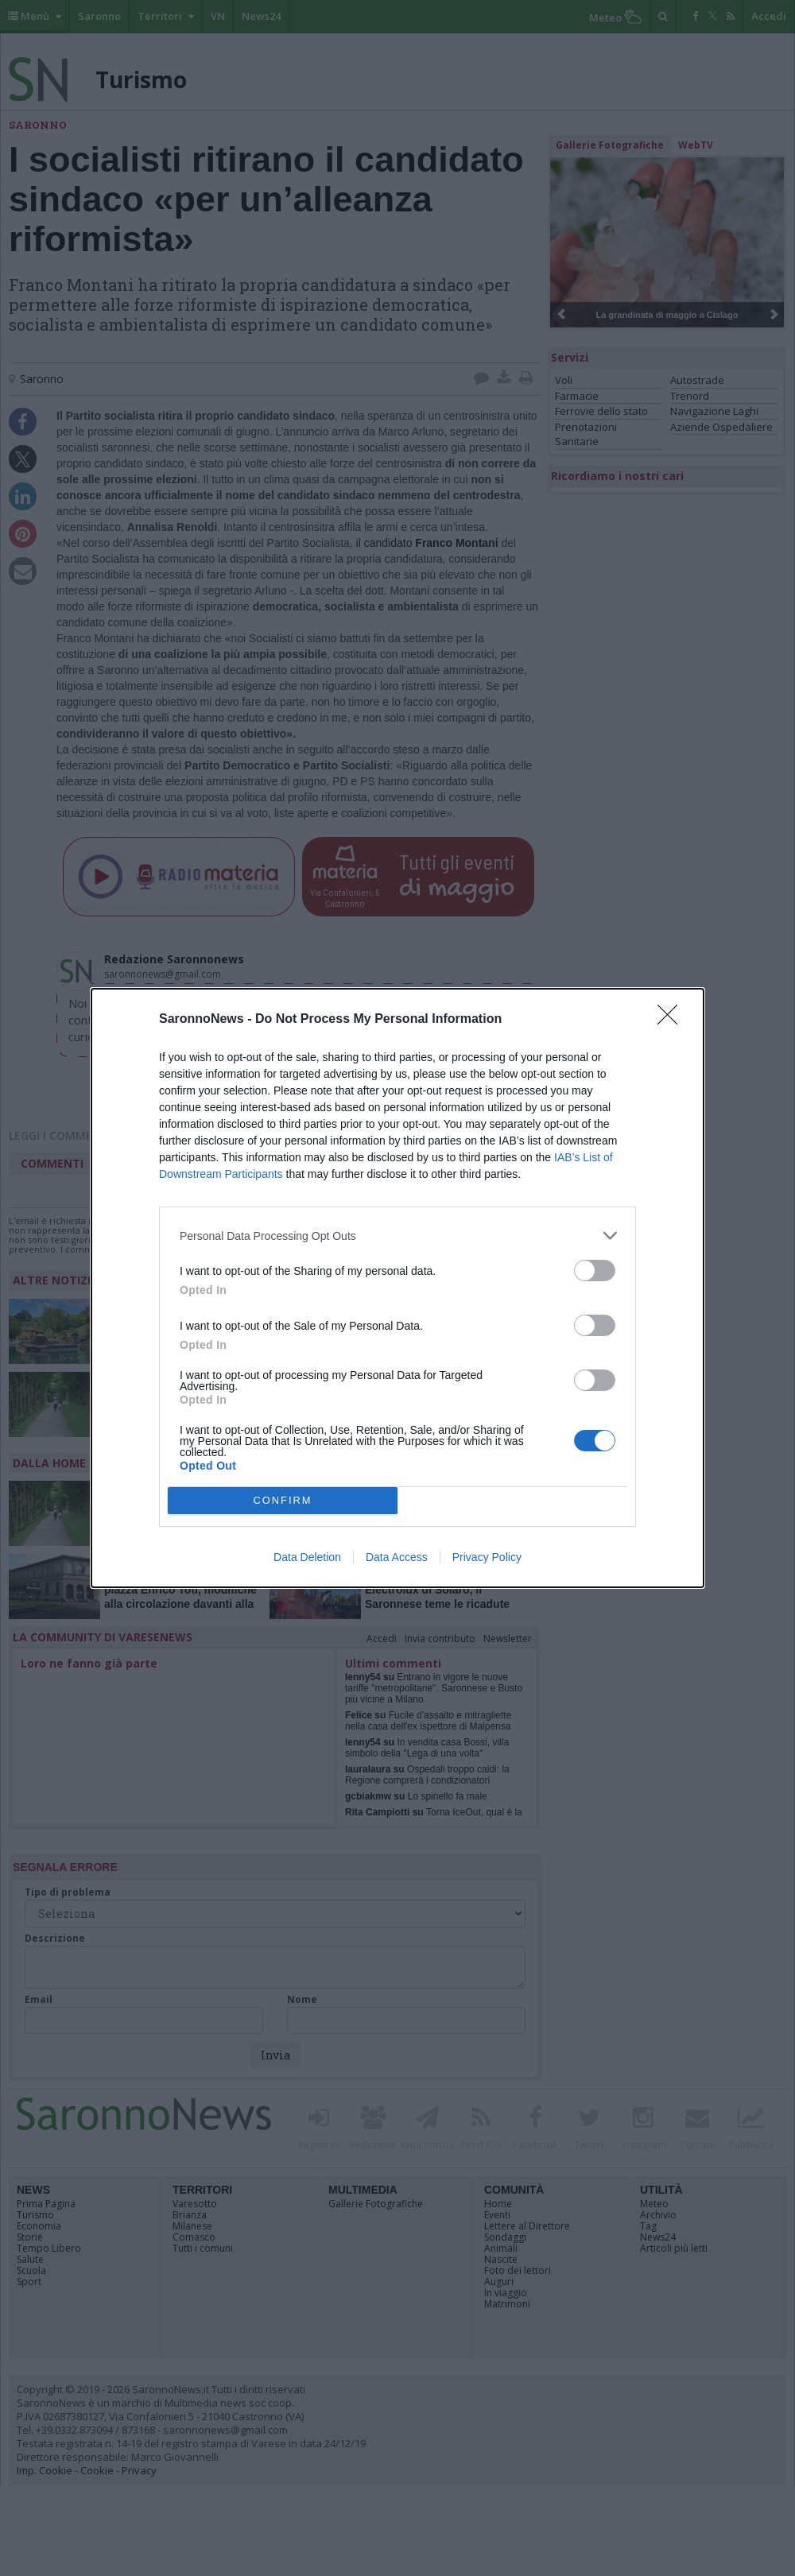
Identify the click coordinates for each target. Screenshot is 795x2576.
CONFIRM (282, 1501)
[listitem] (397, 1235)
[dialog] (397, 1288)
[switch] (594, 1270)
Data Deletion (307, 1557)
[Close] (672, 1020)
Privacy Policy (487, 1557)
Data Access (397, 1557)
